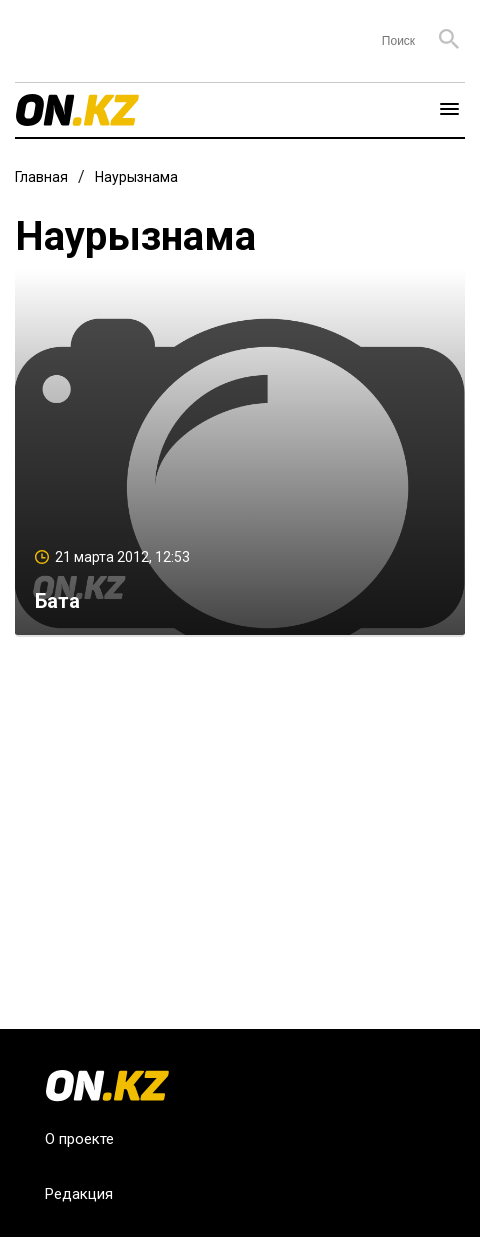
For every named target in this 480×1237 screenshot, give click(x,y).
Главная (41, 177)
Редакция (79, 1194)
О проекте (79, 1139)
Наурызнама (136, 177)
